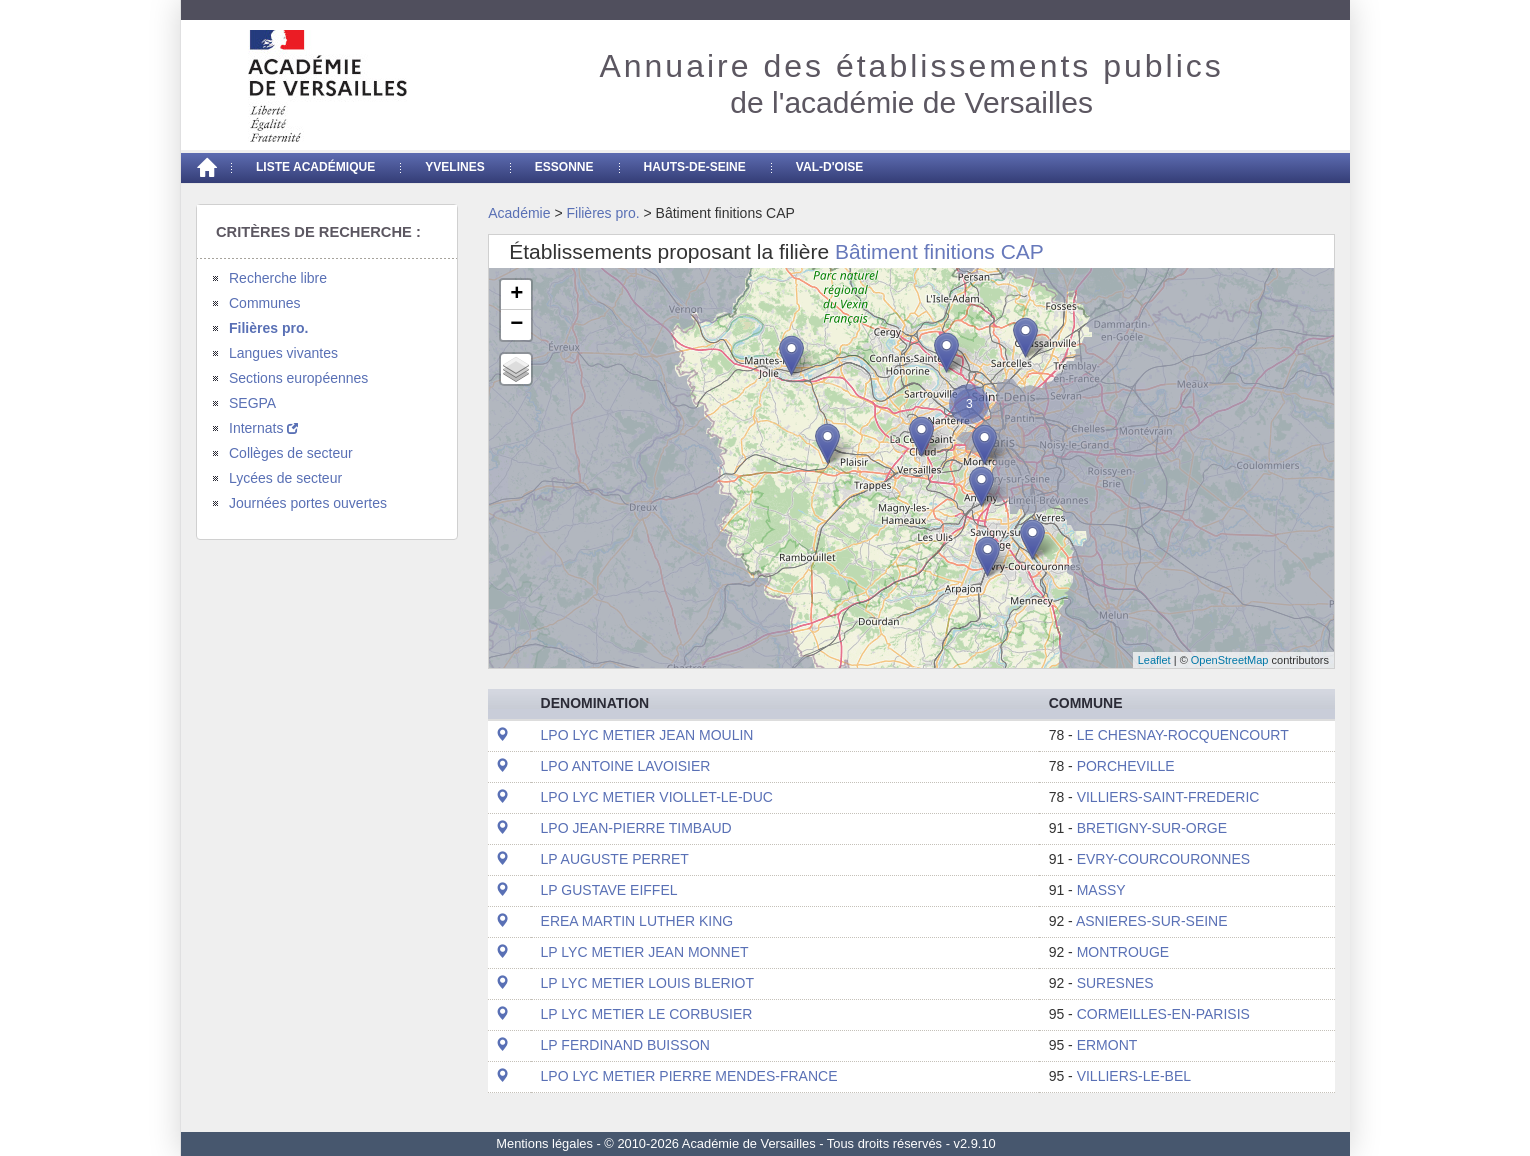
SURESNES (1115, 983)
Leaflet (1154, 660)
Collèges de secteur (291, 453)
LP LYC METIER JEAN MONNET (645, 952)
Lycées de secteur (285, 478)
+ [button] (516, 295)
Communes (265, 303)
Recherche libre (278, 278)
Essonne (564, 167)
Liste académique (315, 167)
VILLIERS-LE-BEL (1134, 1076)
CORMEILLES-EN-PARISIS (1163, 1014)
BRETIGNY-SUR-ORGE (1152, 828)
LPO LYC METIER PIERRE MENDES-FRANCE (689, 1076)
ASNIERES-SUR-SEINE (1152, 921)
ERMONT (1107, 1045)
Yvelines (455, 167)
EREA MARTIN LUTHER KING (637, 921)
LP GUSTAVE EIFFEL (609, 890)
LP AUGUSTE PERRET (615, 859)
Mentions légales (544, 1143)
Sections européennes (298, 378)
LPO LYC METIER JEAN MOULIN (647, 735)
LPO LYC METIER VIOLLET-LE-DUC (657, 797)
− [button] (516, 325)
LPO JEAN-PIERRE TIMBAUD (636, 828)
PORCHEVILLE (1126, 766)
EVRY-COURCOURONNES (1163, 859)
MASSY (1101, 890)
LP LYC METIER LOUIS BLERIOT (647, 983)
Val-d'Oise (829, 167)
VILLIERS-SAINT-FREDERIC (1168, 797)
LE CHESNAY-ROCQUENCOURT (1183, 735)
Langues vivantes (283, 353)
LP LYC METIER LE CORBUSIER (647, 1014)
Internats (263, 428)
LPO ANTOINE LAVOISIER (626, 766)
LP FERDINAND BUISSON (625, 1045)
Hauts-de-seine (695, 167)
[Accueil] (206, 168)
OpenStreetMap (1230, 660)
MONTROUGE (1123, 952)
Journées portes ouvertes (308, 503)
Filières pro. (268, 328)
